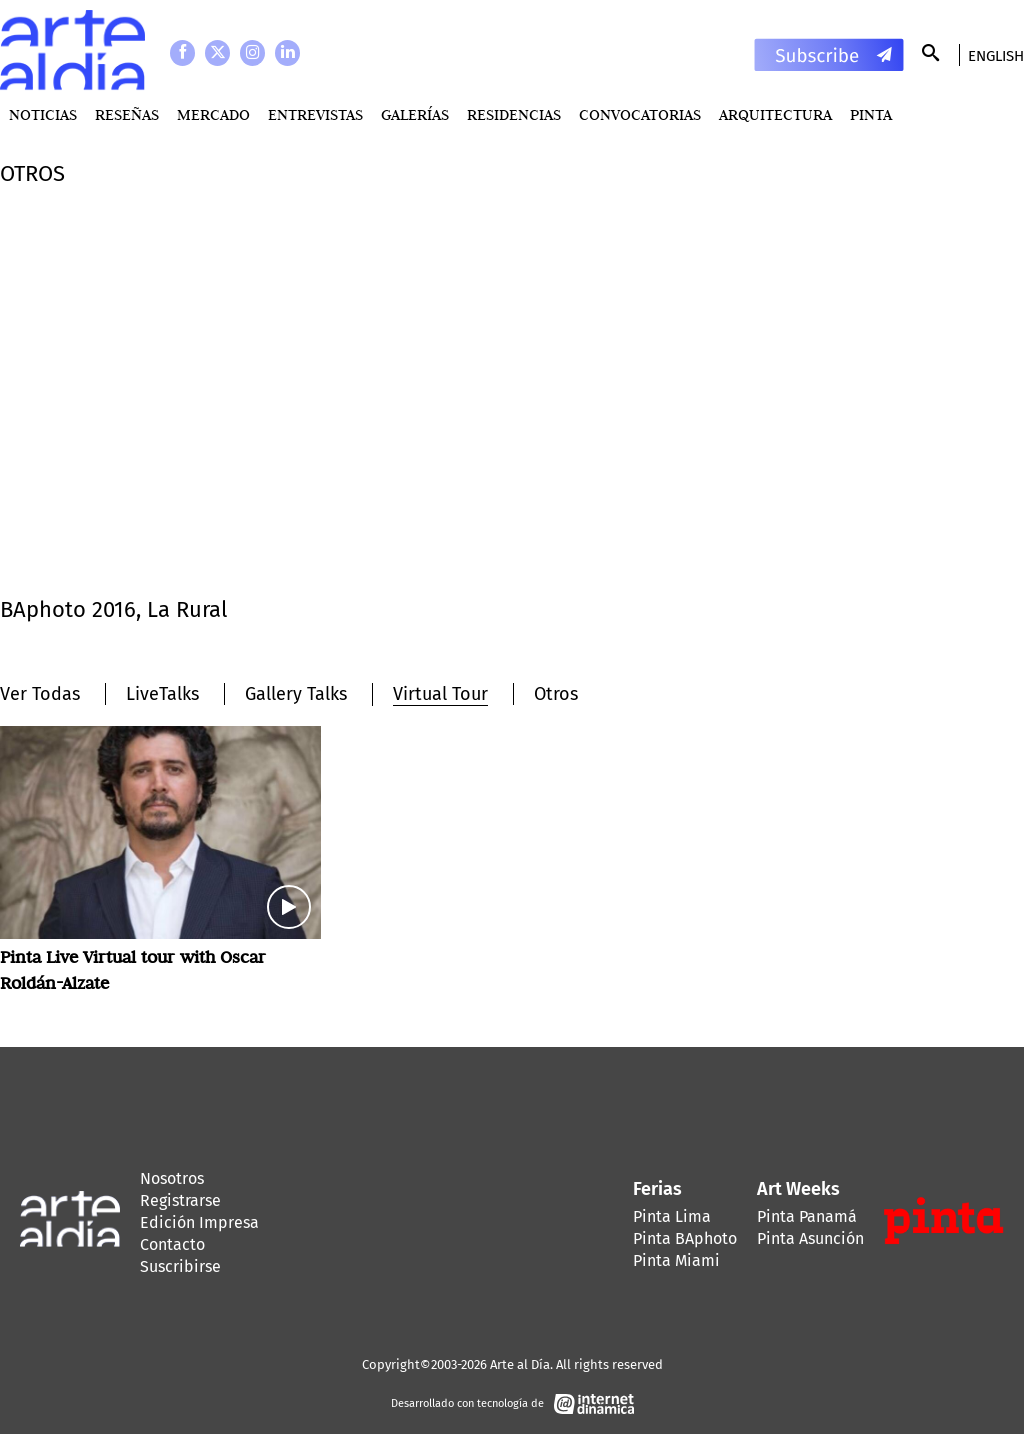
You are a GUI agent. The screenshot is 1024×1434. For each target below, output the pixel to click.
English (996, 56)
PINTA (871, 114)
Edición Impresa (199, 1222)
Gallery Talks (296, 694)
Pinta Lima (672, 1216)
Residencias (514, 114)
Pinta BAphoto (685, 1238)
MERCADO (213, 114)
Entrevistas (315, 114)
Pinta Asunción (810, 1238)
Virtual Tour (440, 694)
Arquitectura (775, 114)
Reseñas (127, 114)
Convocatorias (640, 114)
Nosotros (172, 1178)
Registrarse (180, 1200)
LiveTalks (162, 694)
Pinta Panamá (807, 1216)
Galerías (415, 114)
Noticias (43, 114)
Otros (556, 694)
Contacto (172, 1244)
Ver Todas (40, 694)
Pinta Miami (676, 1260)
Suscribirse (180, 1266)
